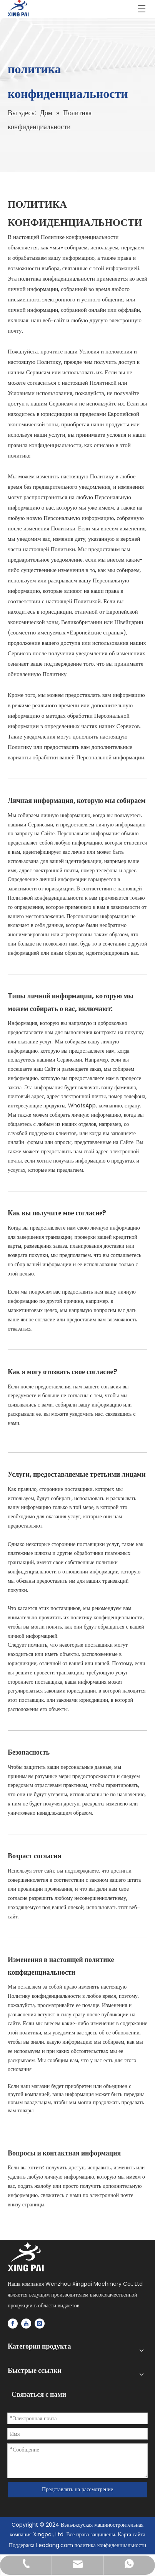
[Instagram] (40, 2324)
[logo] (26, 2257)
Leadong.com (54, 2545)
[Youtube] (26, 2324)
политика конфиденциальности (111, 2545)
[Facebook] (13, 2324)
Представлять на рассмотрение (77, 2489)
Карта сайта (131, 2534)
